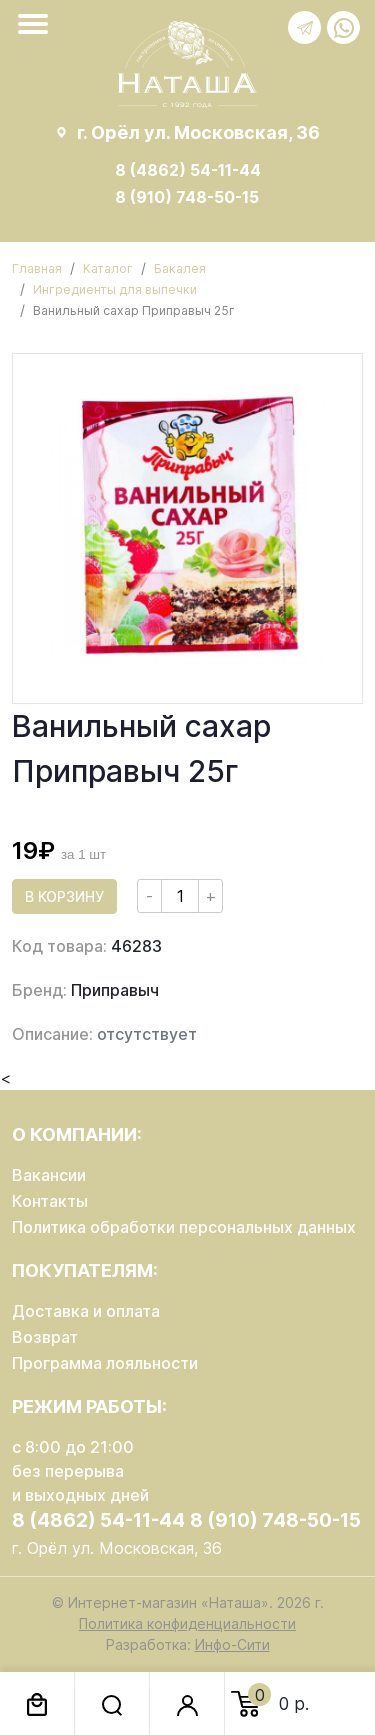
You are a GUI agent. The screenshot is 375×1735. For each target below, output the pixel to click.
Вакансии (49, 1175)
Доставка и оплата (86, 1311)
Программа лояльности (105, 1363)
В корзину (64, 896)
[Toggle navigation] (37, 24)
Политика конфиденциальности (187, 1623)
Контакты (50, 1201)
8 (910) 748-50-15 (187, 197)
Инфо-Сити (232, 1644)
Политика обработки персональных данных (184, 1227)
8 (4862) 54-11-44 (188, 170)
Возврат (45, 1337)
